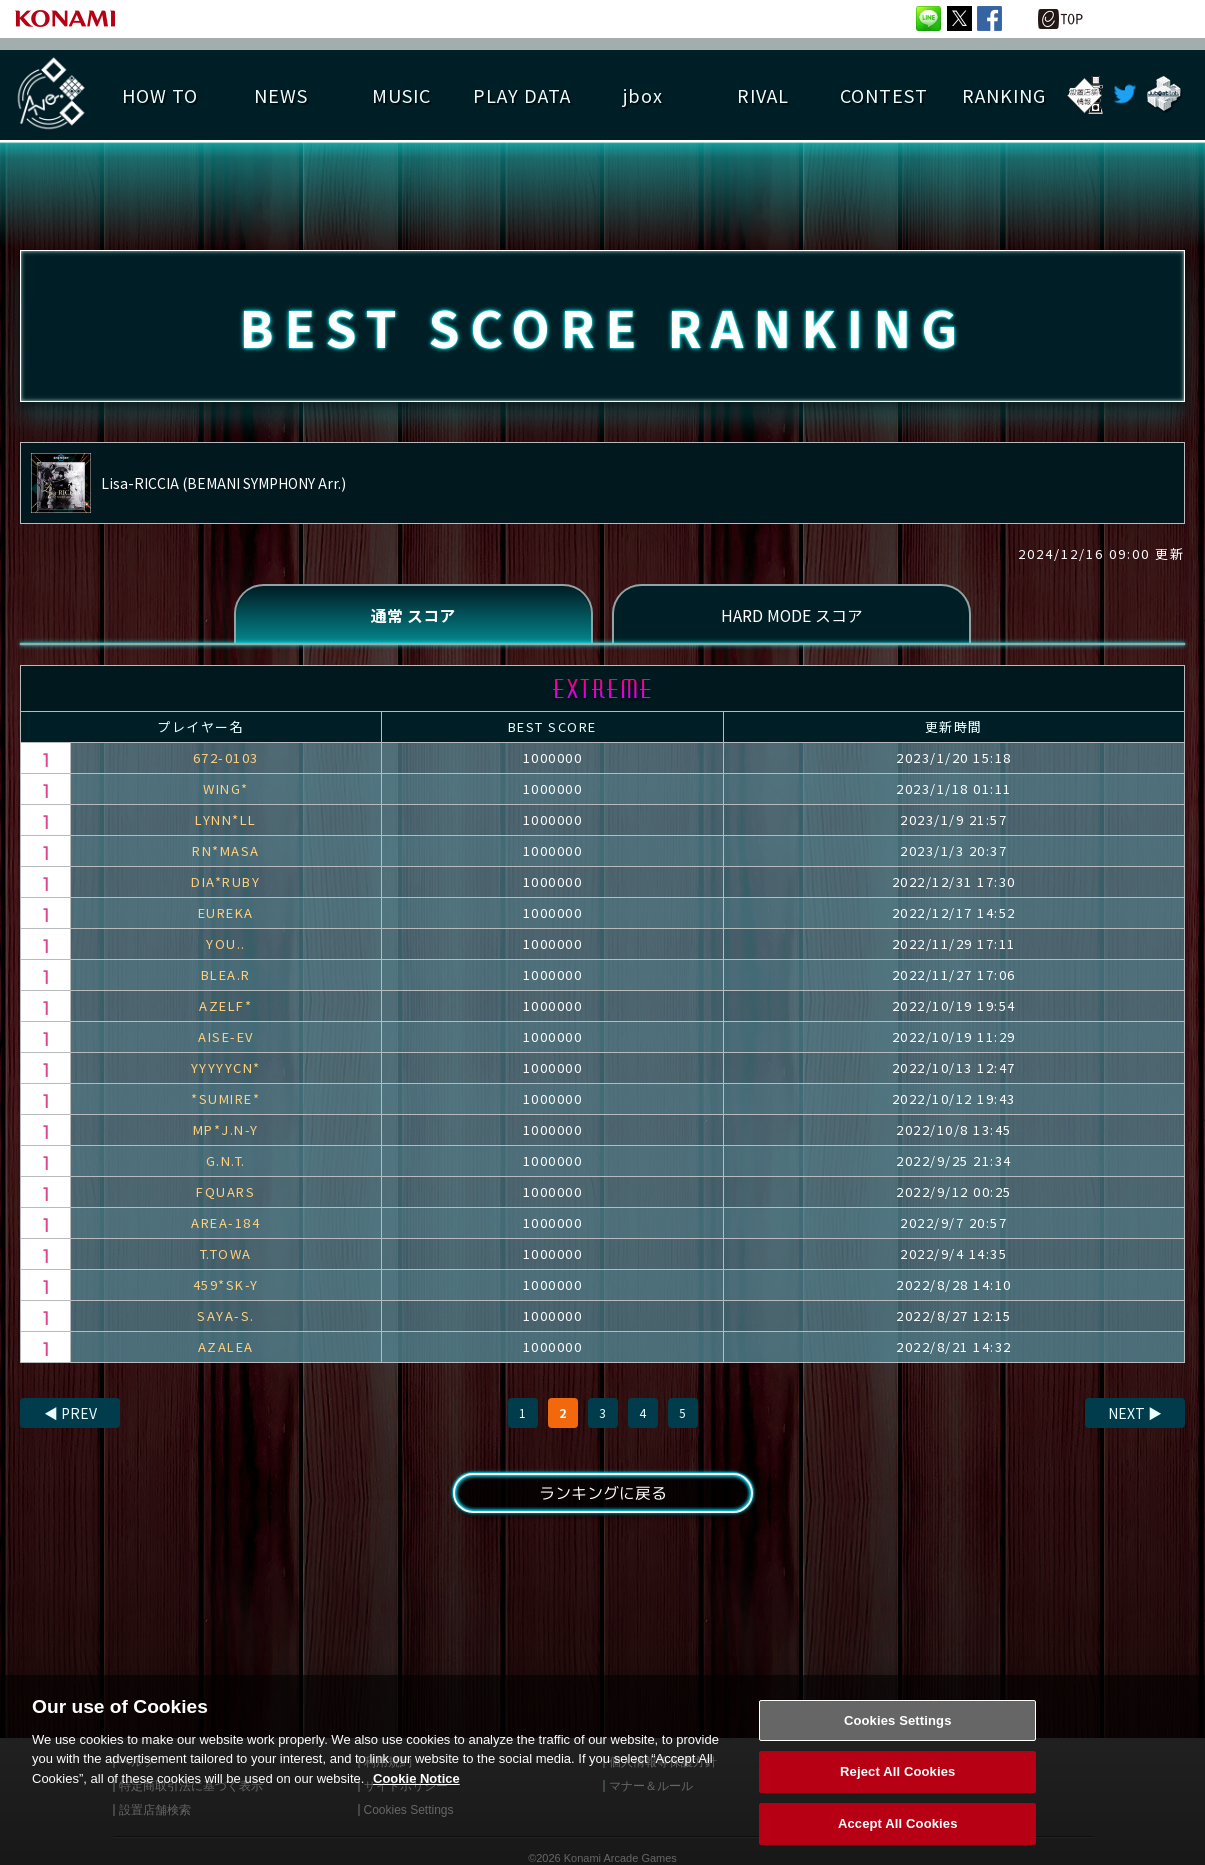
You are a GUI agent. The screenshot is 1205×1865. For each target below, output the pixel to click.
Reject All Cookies (897, 1795)
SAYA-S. (226, 1316)
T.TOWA (226, 1254)
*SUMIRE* (225, 1099)
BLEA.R (226, 975)
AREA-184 (225, 1223)
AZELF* (225, 1006)
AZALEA (226, 1347)
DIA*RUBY (225, 882)
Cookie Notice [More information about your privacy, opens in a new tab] (416, 1801)
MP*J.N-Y (226, 1130)
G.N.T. (226, 1161)
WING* (226, 789)
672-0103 (226, 758)
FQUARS (225, 1192)
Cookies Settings (898, 1743)
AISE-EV (226, 1037)
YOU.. (226, 944)
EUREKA (226, 913)
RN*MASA (226, 851)
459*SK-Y (226, 1285)
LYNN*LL (226, 820)
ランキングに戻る (602, 1494)
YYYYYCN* (226, 1068)
